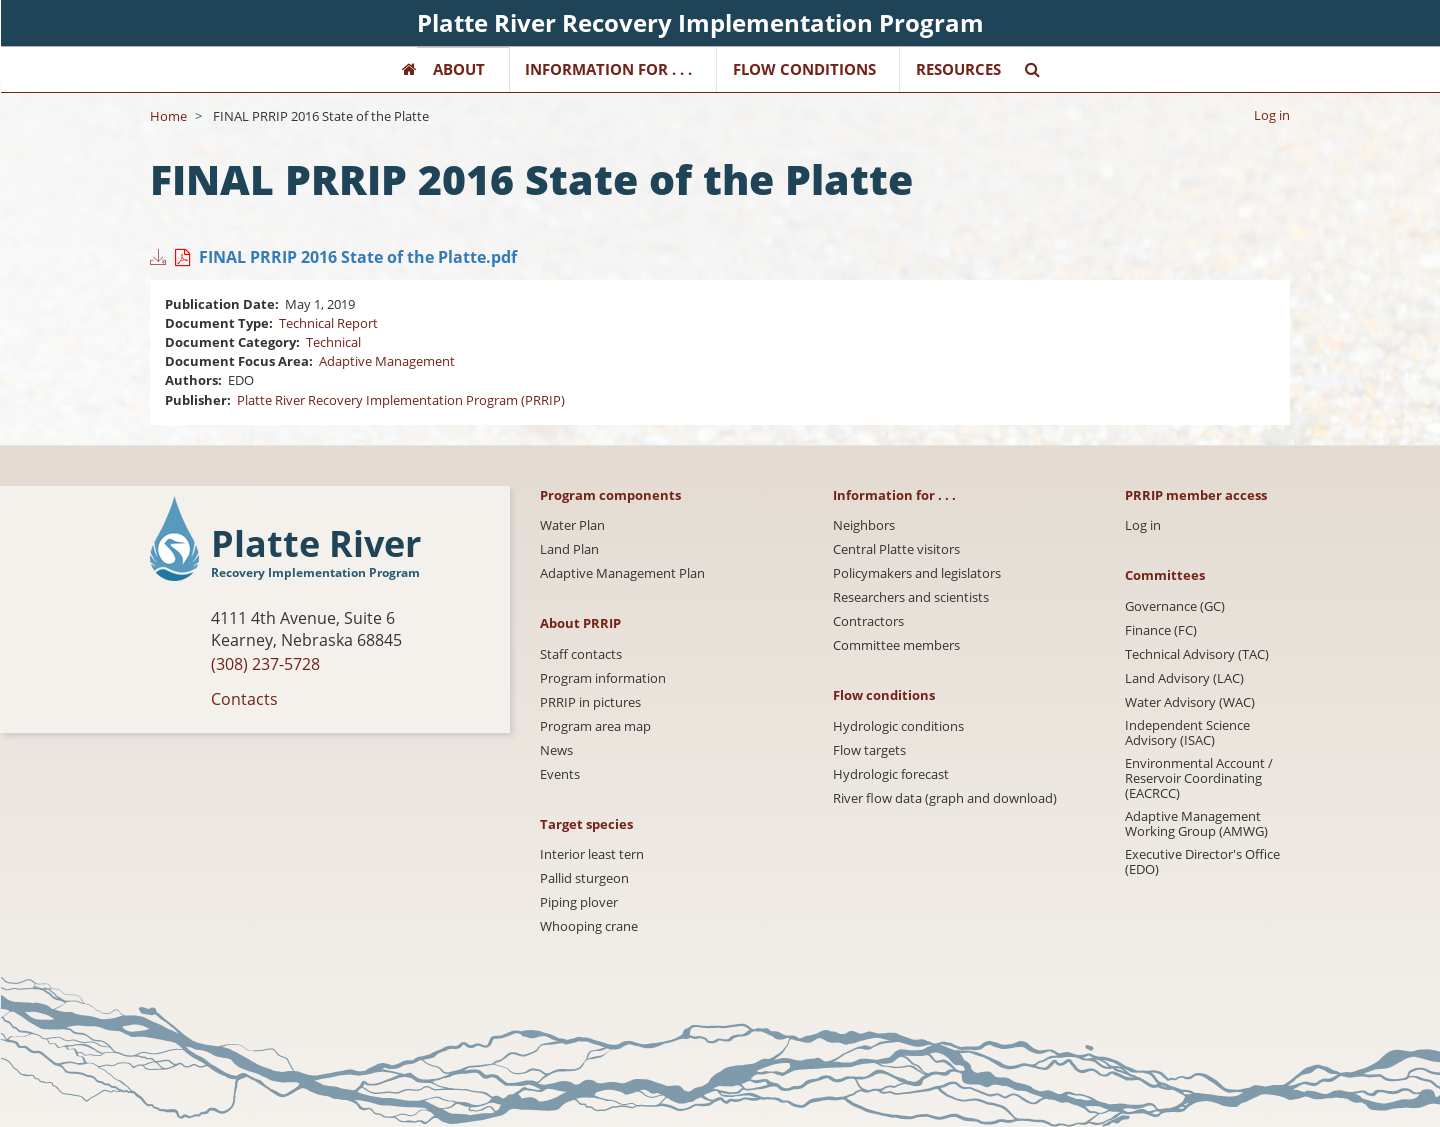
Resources (958, 69)
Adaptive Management (387, 361)
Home (168, 116)
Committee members (896, 645)
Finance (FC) (1161, 630)
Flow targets (869, 750)
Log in (1272, 115)
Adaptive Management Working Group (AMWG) (1196, 824)
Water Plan (572, 525)
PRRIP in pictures (590, 702)
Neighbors (864, 525)
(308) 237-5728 (265, 664)
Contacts (244, 699)
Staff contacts (581, 654)
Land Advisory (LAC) (1184, 678)
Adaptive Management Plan (622, 573)
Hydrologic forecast (891, 774)
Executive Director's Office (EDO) (1202, 862)
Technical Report (328, 323)
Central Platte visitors (896, 549)
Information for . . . (608, 69)
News (556, 750)
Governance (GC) (1175, 606)
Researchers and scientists (911, 597)
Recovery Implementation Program (315, 572)
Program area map (595, 726)
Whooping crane (589, 926)
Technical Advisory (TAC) (1197, 654)
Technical (333, 342)
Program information (603, 678)
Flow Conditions (804, 69)
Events (560, 774)
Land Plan (569, 549)
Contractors (868, 621)
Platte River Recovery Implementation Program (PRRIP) (401, 400)
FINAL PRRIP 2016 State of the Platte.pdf (358, 257)
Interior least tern (592, 854)
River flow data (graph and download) (945, 798)
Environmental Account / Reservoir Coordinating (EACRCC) (1199, 778)
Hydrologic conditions (898, 726)
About (459, 69)
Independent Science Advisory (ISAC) (1187, 733)
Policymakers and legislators (917, 573)
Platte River (316, 544)
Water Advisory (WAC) (1190, 702)
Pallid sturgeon (584, 878)
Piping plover (579, 902)
